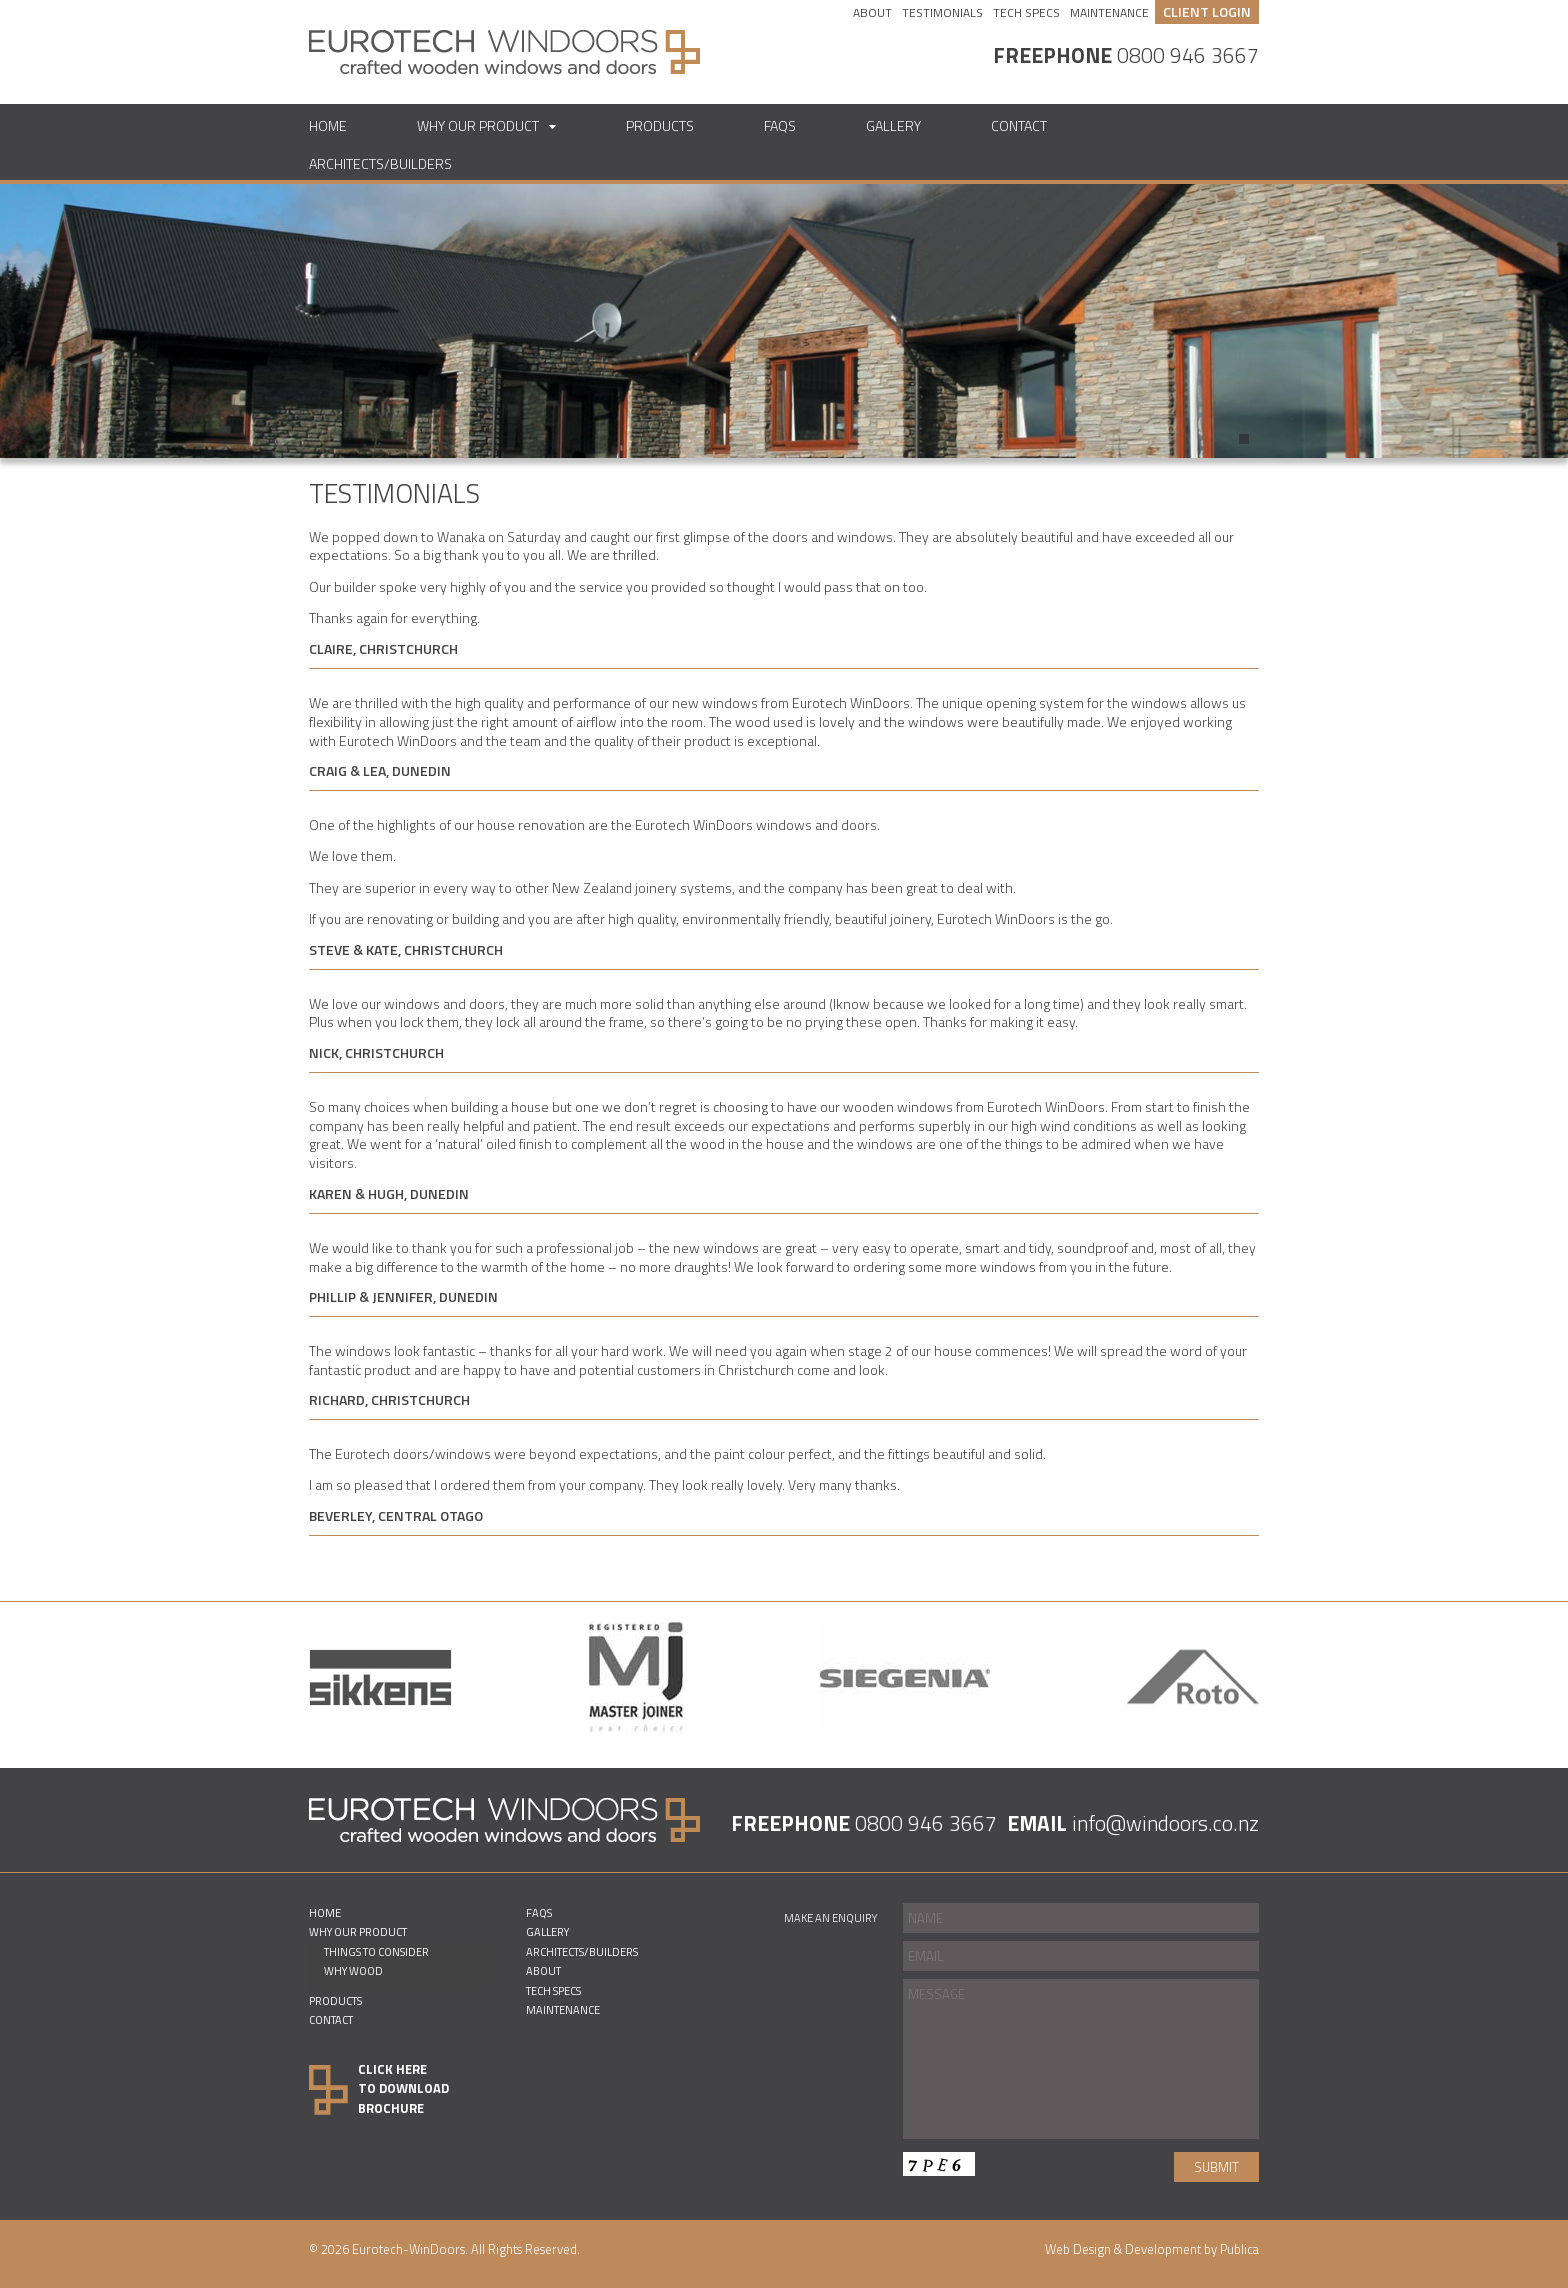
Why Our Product (478, 125)
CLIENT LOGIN (1207, 11)
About (872, 13)
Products (660, 125)
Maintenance (1109, 13)
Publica (1239, 2249)
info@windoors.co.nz (1165, 1823)
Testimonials (942, 13)
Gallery (893, 125)
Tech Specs (1026, 13)
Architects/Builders (380, 163)
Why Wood (353, 1970)
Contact (1019, 125)
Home (328, 125)
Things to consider (376, 1951)
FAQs (780, 125)
